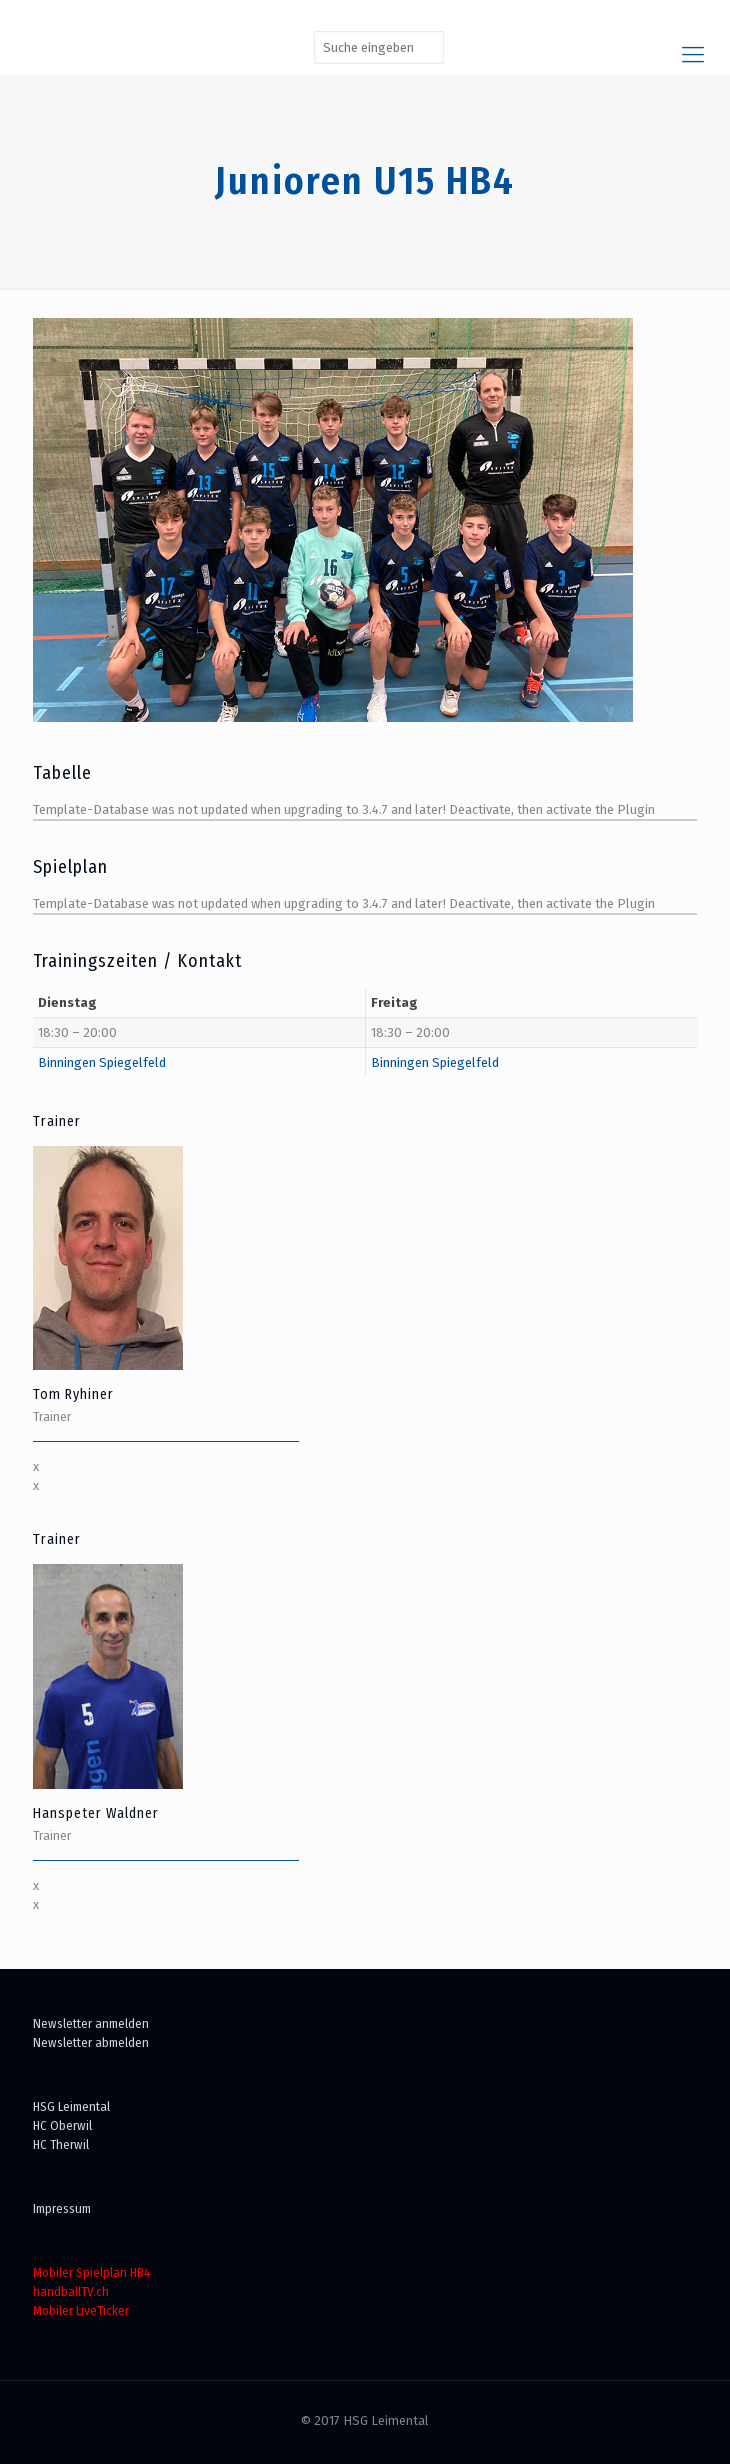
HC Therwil (61, 2144)
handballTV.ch (71, 2291)
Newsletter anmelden (91, 2023)
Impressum (62, 2208)
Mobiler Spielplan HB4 (91, 2272)
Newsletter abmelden (91, 2042)
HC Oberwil (62, 2125)
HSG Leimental (71, 2106)
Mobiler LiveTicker (81, 2310)
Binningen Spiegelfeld (102, 1062)
